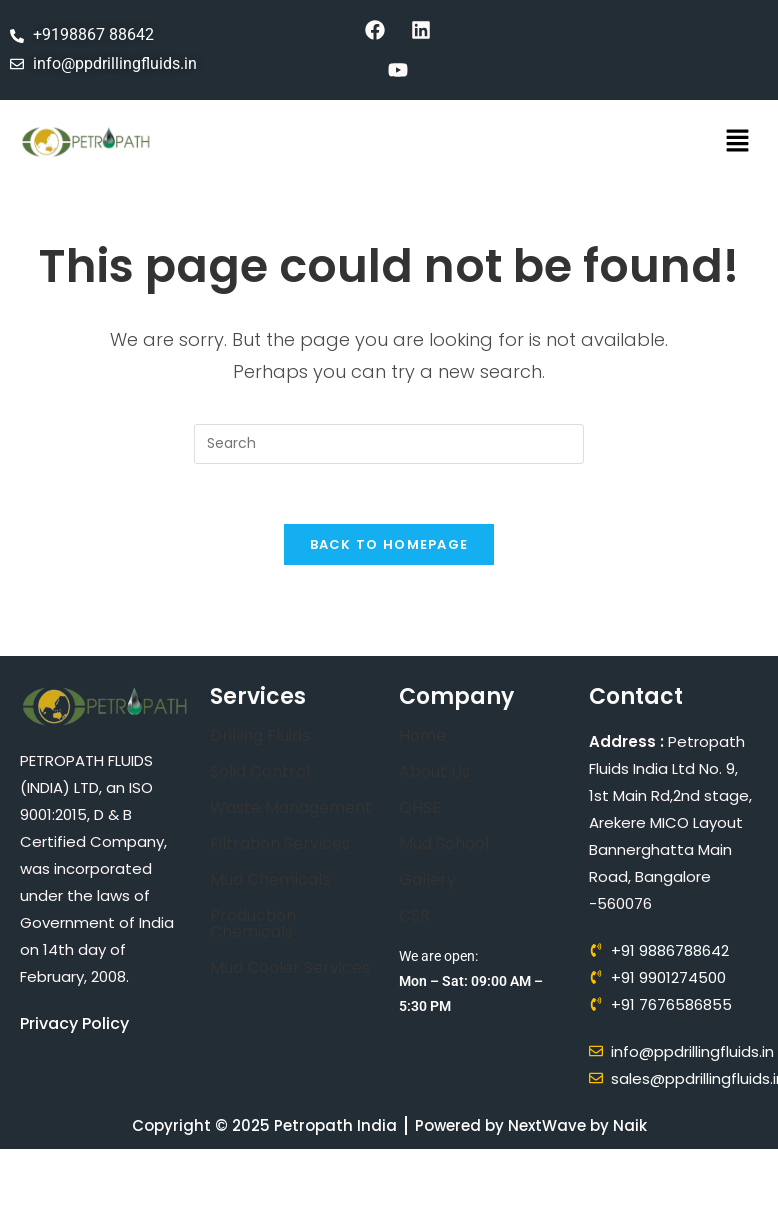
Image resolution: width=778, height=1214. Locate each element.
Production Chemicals (253, 924)
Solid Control (260, 772)
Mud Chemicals (270, 880)
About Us (434, 772)
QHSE (420, 808)
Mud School (444, 844)
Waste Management (291, 808)
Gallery (427, 880)
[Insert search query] (389, 444)
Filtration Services (280, 844)
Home (422, 736)
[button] (738, 142)
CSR (414, 916)
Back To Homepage (389, 545)
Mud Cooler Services (290, 968)
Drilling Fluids (260, 736)
